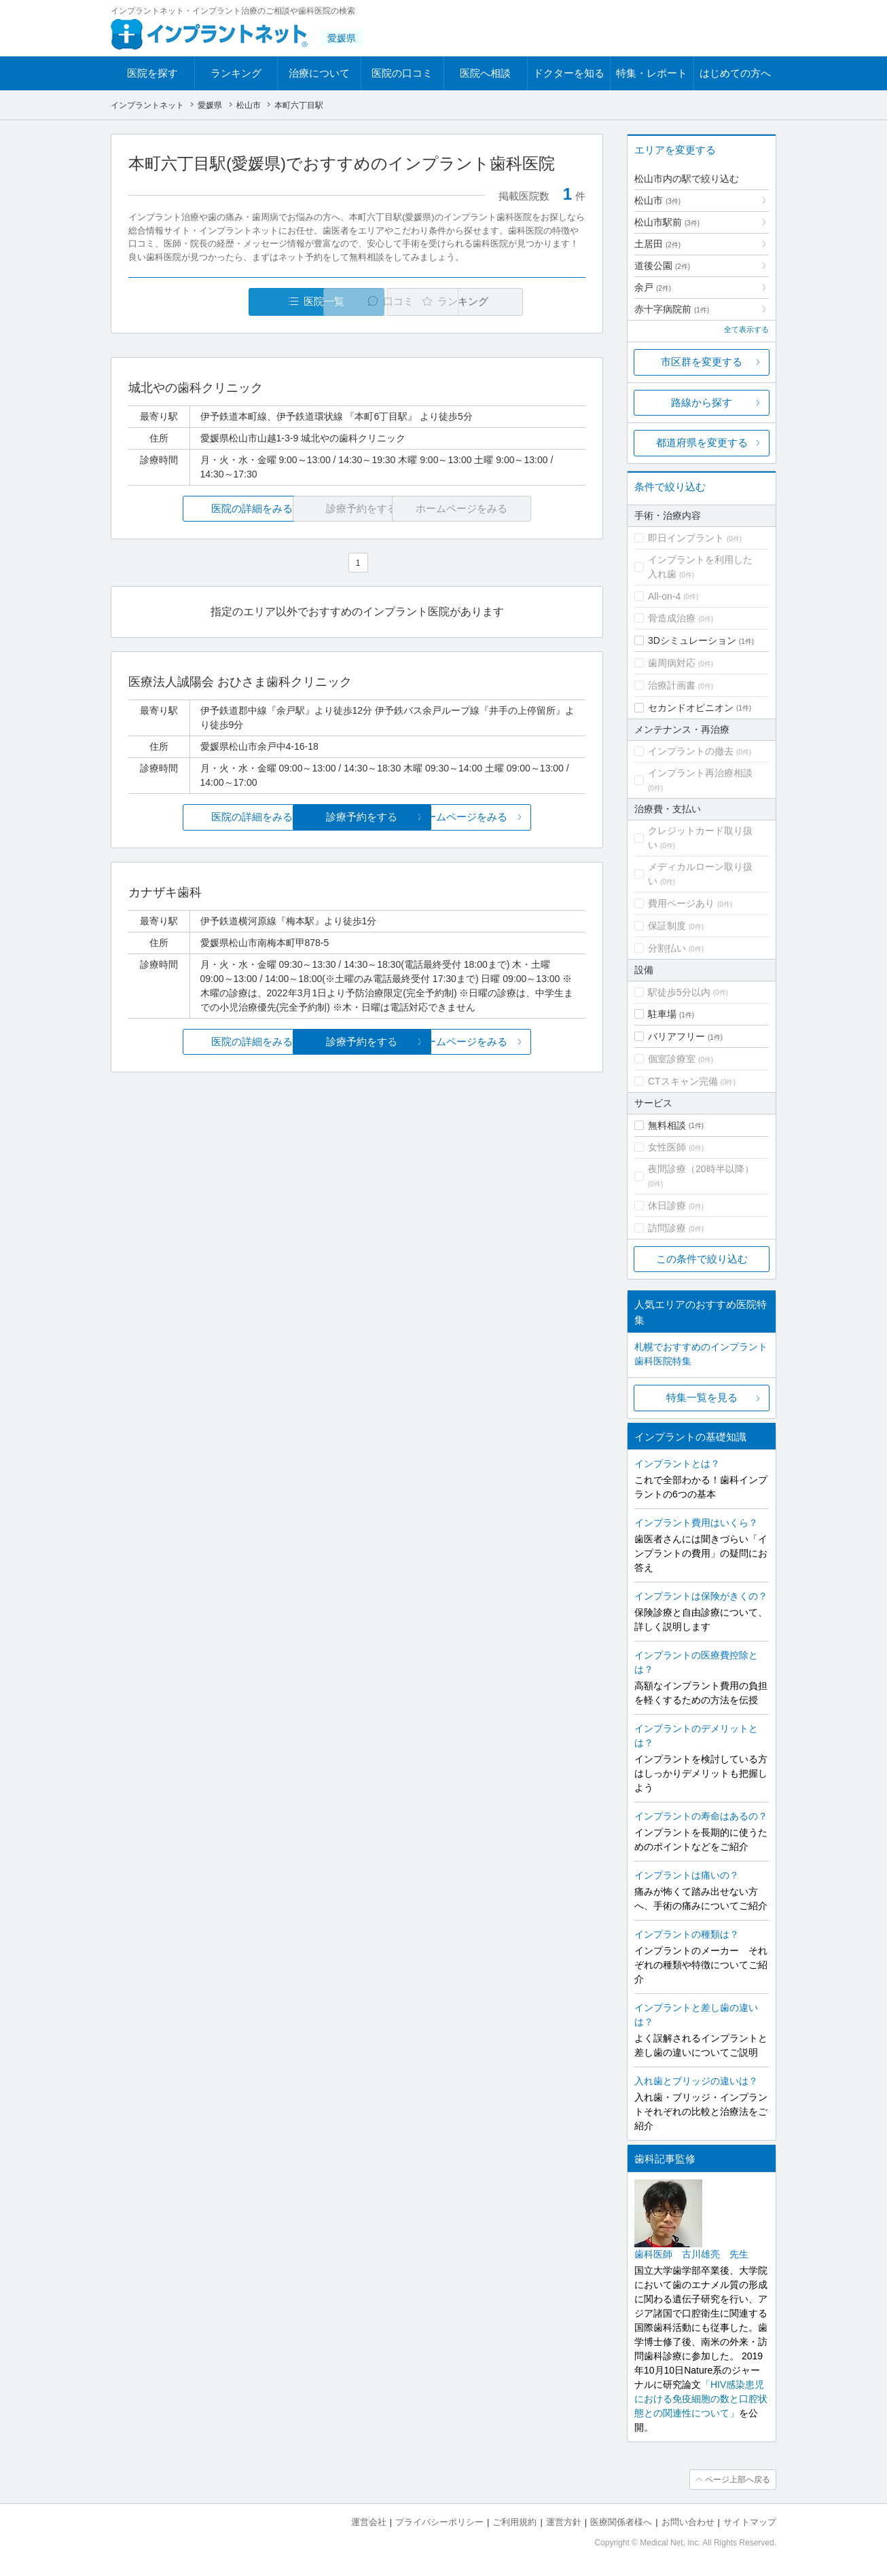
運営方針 (563, 2522)
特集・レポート (651, 73)
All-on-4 (664, 596)
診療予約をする (357, 816)
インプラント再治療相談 (700, 772)
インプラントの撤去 (691, 751)
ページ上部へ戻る (737, 2479)
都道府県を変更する (702, 442)
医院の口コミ (402, 73)
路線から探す (701, 402)
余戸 (652, 287)
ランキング (236, 73)
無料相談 (667, 1125)
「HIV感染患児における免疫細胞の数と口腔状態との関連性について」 (700, 2398)
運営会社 (368, 2522)
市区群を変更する (701, 361)
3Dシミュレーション (692, 640)
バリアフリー (676, 1036)
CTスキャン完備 (683, 1081)
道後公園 (662, 265)
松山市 (657, 200)
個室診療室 (671, 1058)
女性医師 (667, 1147)
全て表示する (746, 329)
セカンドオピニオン (691, 707)
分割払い (667, 948)
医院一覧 (222, 301)
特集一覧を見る (702, 1397)
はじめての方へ (735, 73)
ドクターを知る (568, 73)
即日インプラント (686, 537)
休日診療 (667, 1205)
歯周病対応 (671, 662)
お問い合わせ (688, 2522)
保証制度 (667, 925)
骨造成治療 (671, 618)
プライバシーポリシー (439, 2522)
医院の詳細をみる (204, 508)
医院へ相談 (485, 73)
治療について (319, 73)
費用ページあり (681, 903)
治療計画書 (671, 685)
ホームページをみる (510, 816)
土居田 (657, 243)
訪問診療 (667, 1227)
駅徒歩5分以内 (679, 992)
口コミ (364, 301)
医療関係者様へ (621, 2522)
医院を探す (152, 73)
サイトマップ (749, 2522)
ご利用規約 (514, 2522)
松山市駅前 (667, 222)
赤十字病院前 (671, 309)
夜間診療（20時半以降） (701, 1168)
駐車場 (662, 1014)
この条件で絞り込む (702, 1259)
